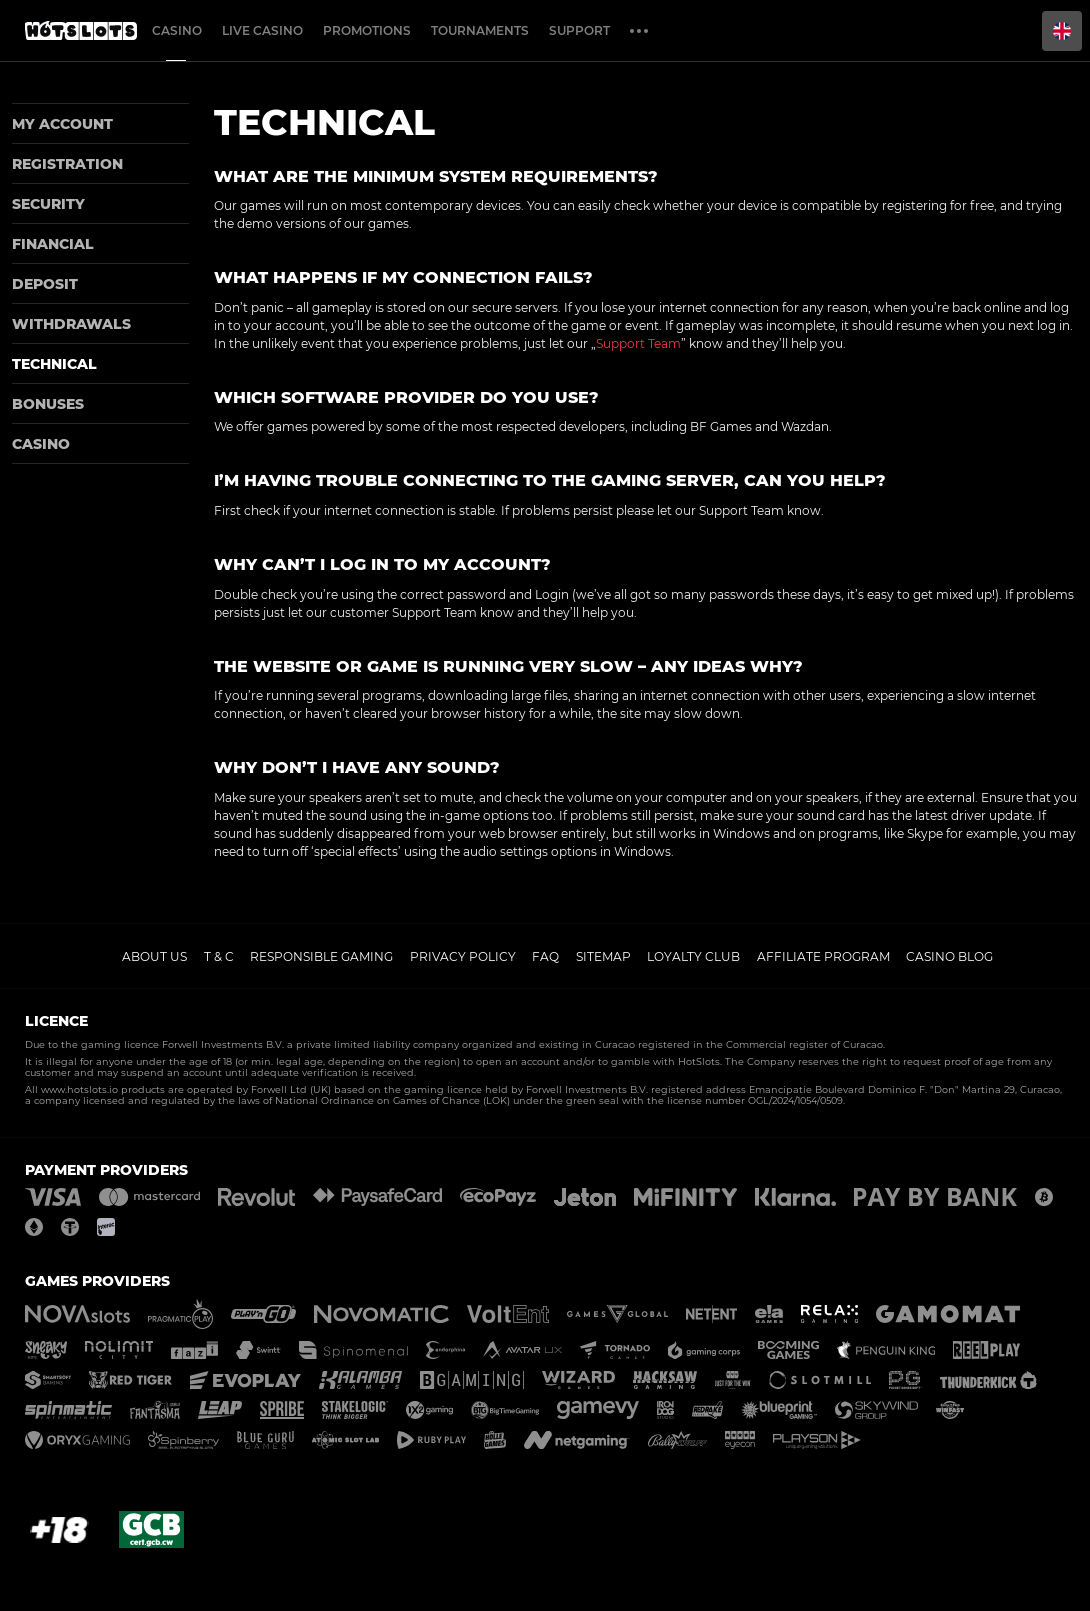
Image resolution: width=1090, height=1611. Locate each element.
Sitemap (603, 956)
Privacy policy (463, 956)
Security (48, 204)
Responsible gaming (321, 956)
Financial (53, 244)
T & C (219, 956)
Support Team (638, 343)
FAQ (545, 956)
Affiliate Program (823, 956)
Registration (67, 164)
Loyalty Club (693, 956)
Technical (54, 364)
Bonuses (48, 404)
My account (62, 124)
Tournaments (480, 30)
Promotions (367, 30)
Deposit (45, 284)
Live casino (262, 30)
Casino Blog (949, 956)
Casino (177, 30)
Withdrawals (71, 324)
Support (579, 30)
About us (154, 956)
